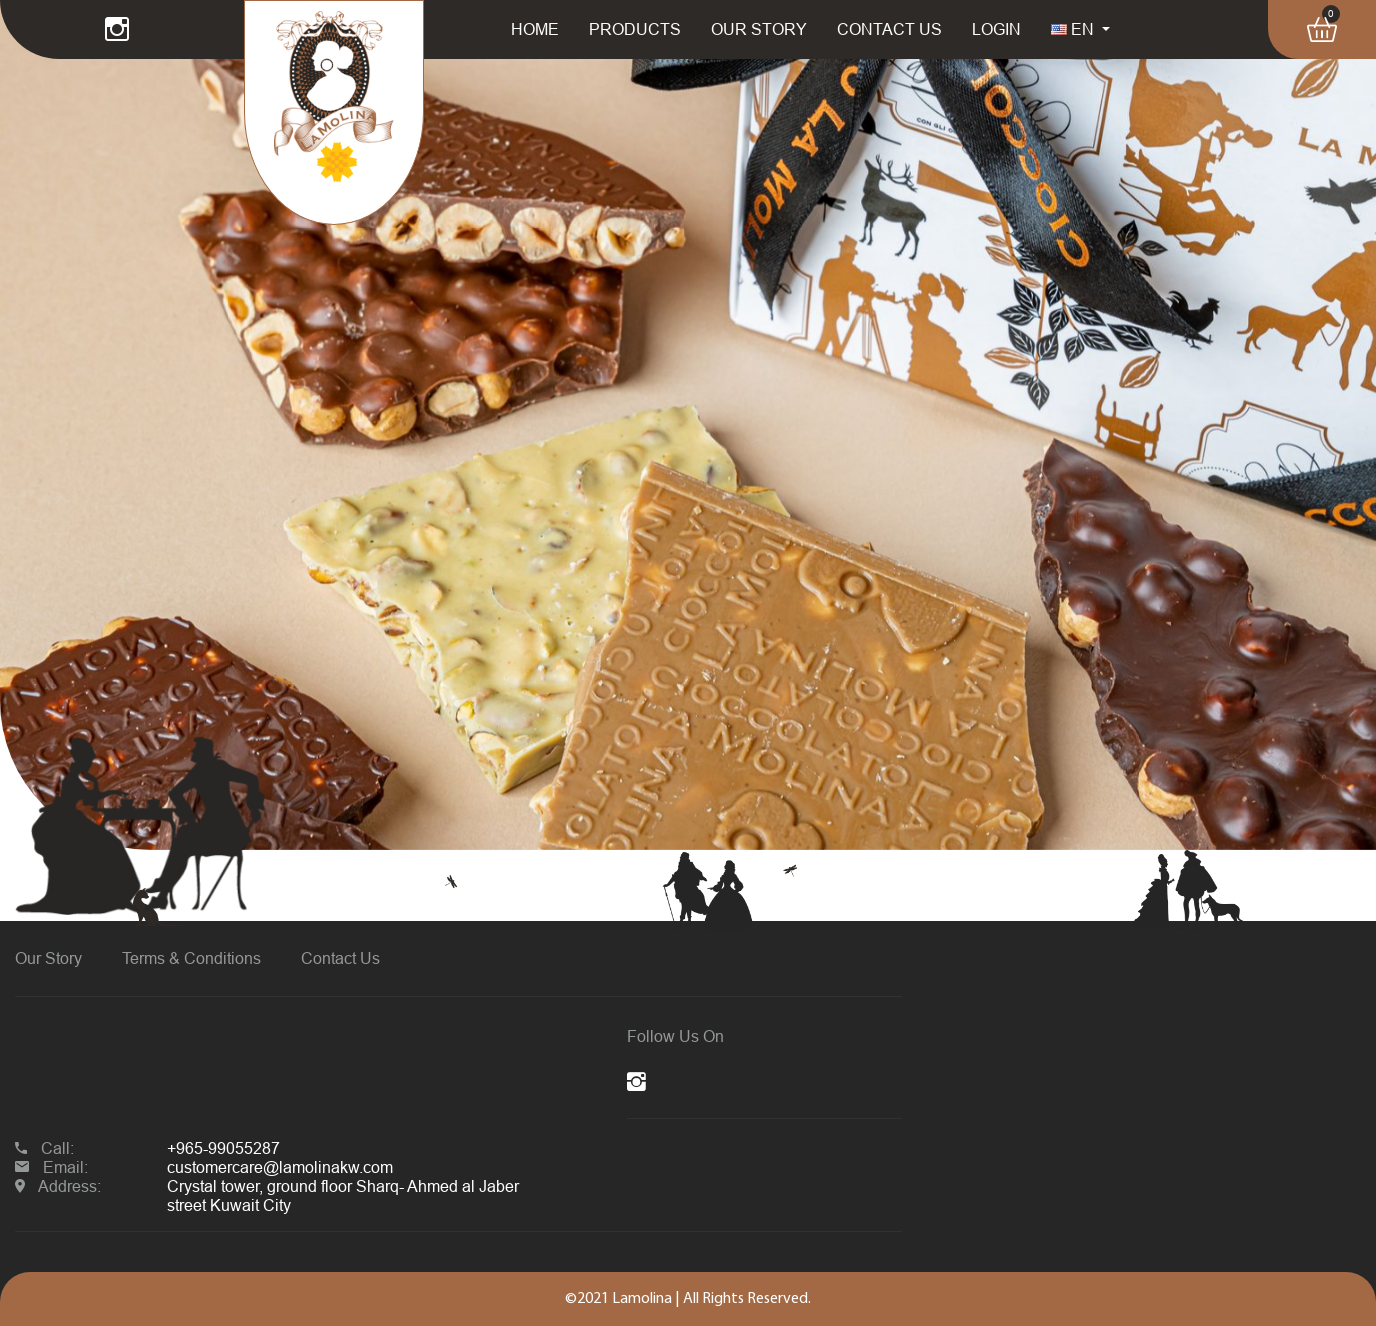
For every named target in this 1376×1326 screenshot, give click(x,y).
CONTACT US (889, 29)
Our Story (48, 958)
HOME (535, 29)
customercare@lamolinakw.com (280, 1167)
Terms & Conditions (191, 958)
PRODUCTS (635, 29)
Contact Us (340, 958)
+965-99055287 (223, 1148)
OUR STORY (759, 29)
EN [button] (1074, 29)
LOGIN (996, 29)
